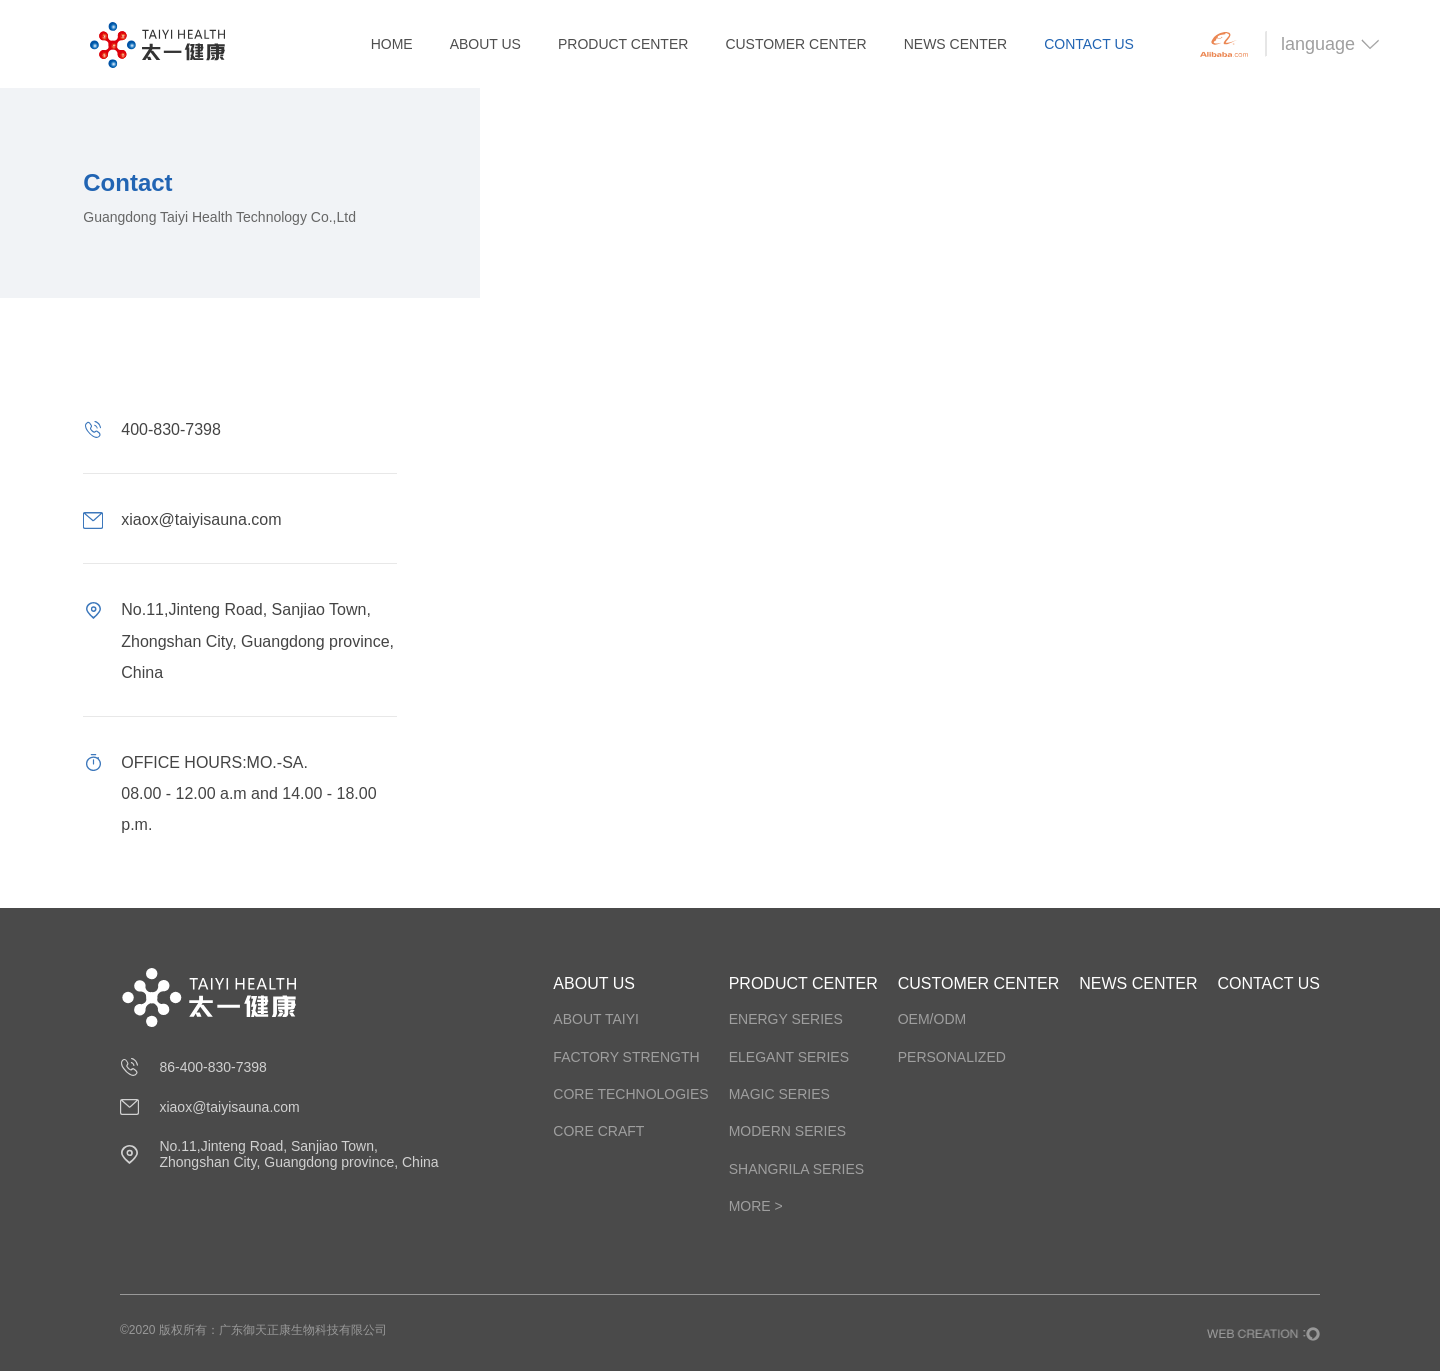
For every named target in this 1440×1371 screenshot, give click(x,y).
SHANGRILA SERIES (796, 1169)
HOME (392, 44)
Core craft (598, 1131)
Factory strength (626, 1057)
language (1330, 44)
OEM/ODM (932, 1019)
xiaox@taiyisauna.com (229, 1107)
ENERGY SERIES (786, 1019)
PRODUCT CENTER (623, 44)
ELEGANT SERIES (789, 1057)
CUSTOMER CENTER (795, 44)
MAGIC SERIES (779, 1094)
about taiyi (596, 1019)
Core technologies (630, 1094)
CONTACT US (1089, 44)
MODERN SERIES (787, 1131)
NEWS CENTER (955, 44)
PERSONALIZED (952, 1057)
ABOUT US (485, 44)
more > (756, 1206)
